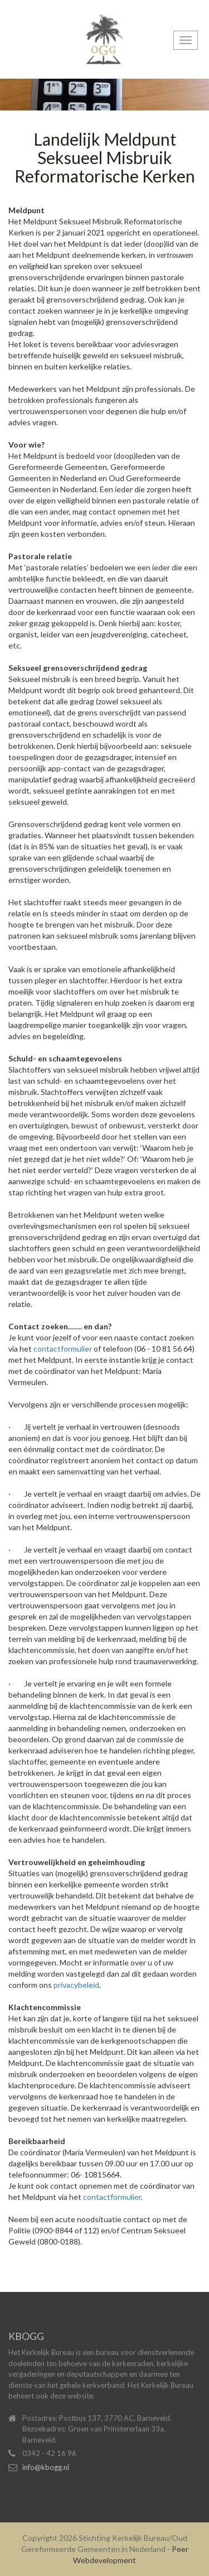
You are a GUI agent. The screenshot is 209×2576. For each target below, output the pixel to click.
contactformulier (62, 1348)
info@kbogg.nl (45, 2467)
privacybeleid (76, 1984)
